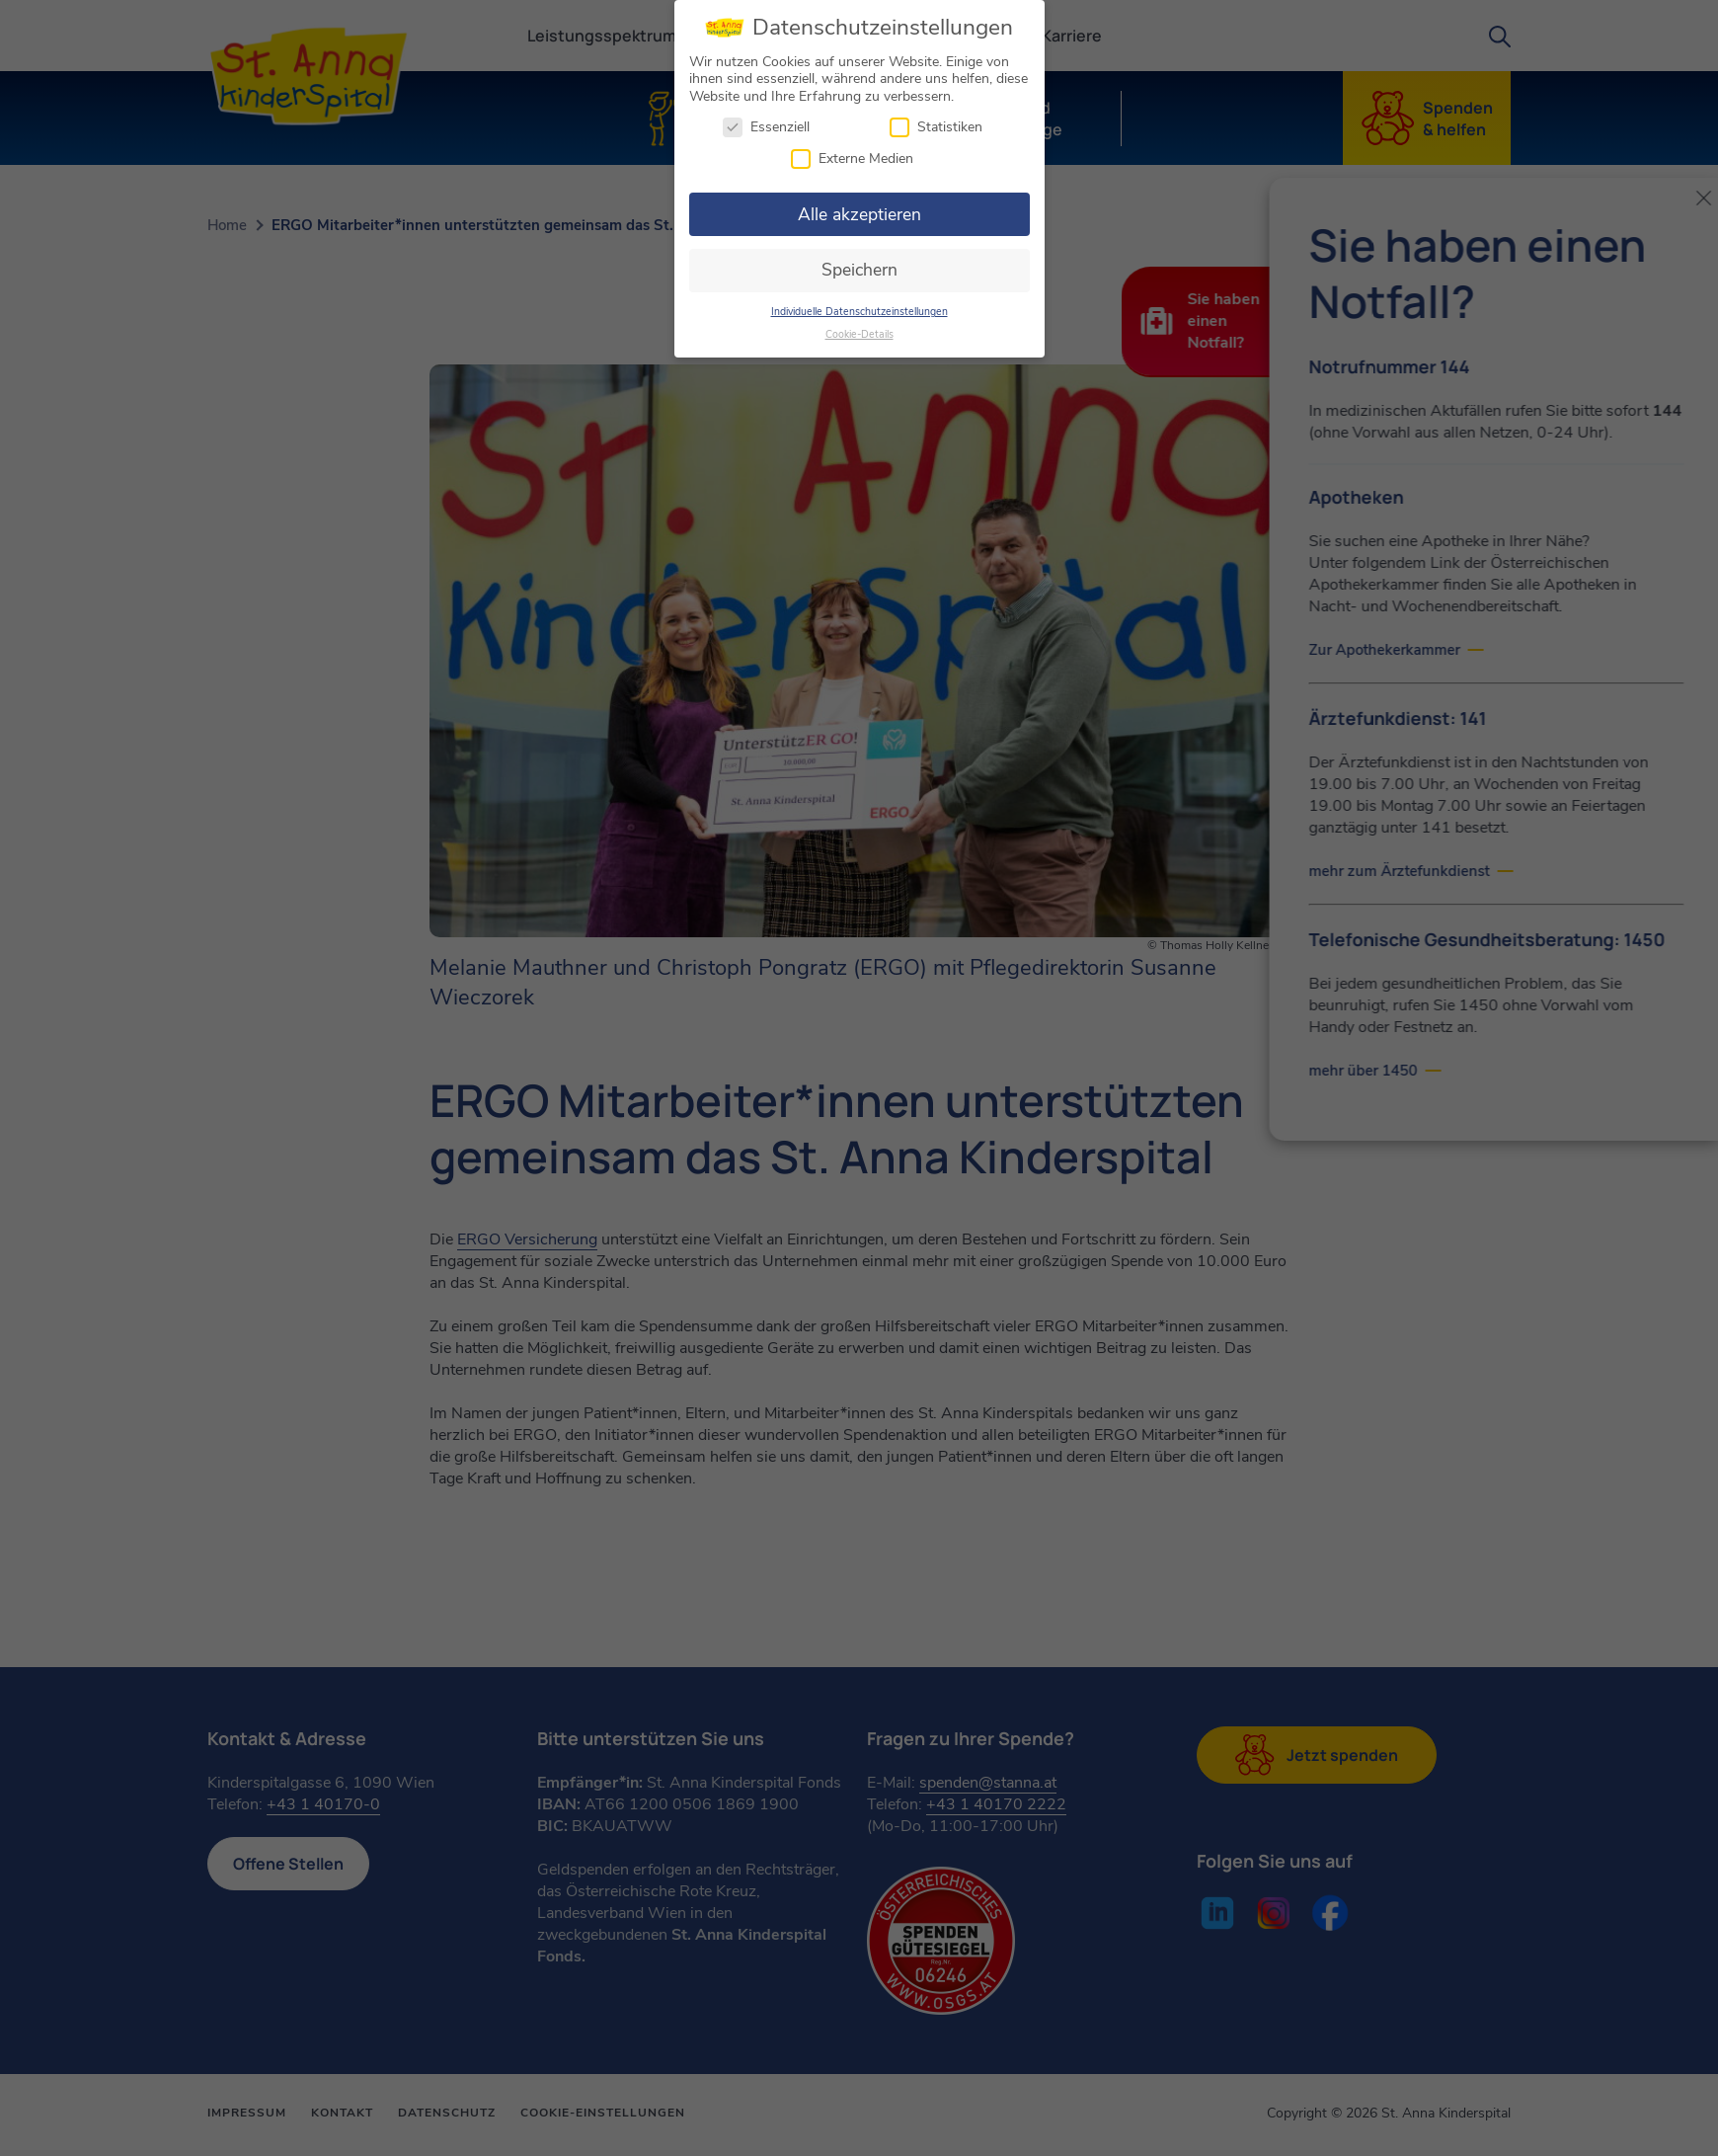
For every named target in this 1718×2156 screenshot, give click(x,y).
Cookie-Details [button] (859, 329)
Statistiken (936, 123)
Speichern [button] (859, 266)
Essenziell (766, 123)
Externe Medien (852, 153)
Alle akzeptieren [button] (859, 209)
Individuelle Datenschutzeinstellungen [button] (859, 306)
